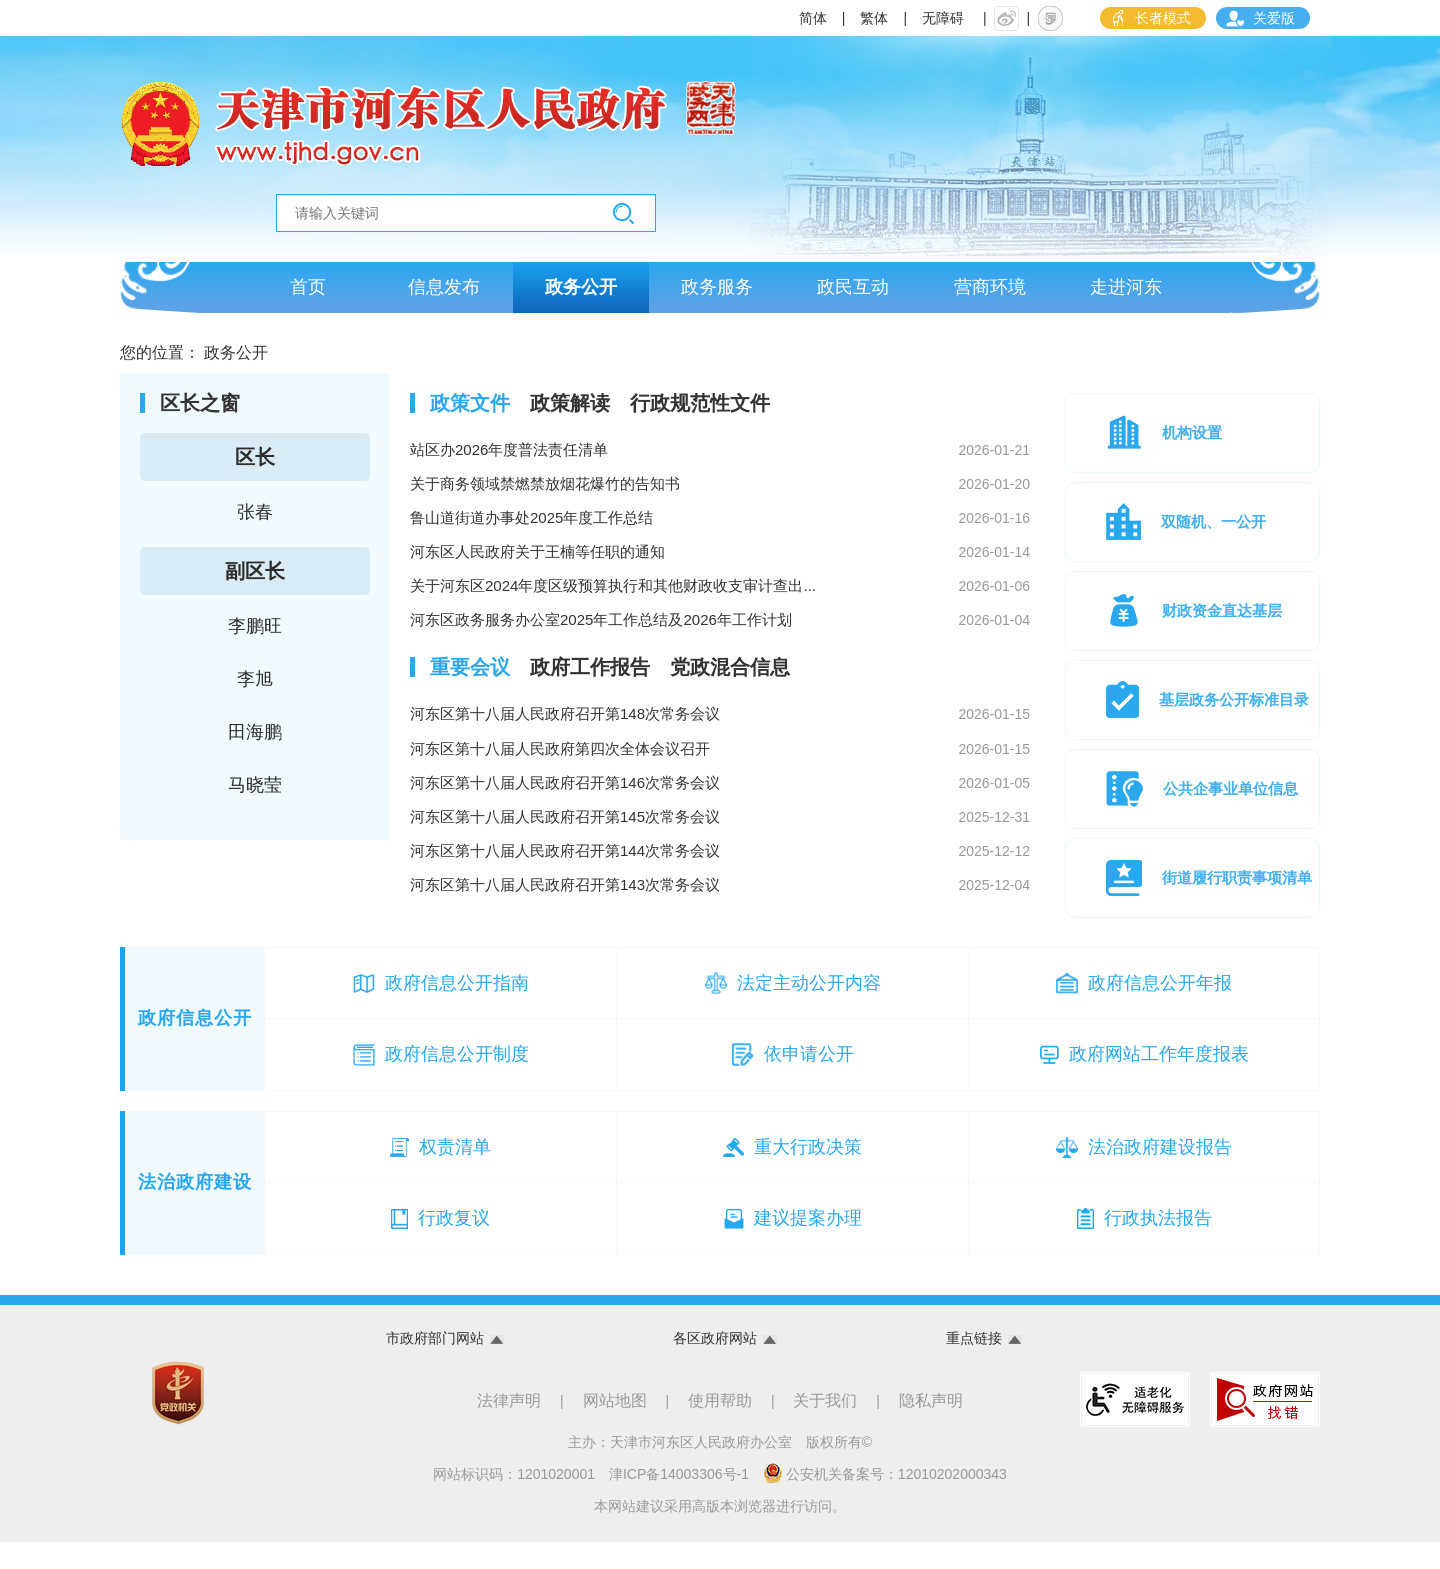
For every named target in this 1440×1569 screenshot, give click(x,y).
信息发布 (444, 292)
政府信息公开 (195, 1045)
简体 (813, 18)
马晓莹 (255, 794)
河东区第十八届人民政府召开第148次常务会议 (720, 736)
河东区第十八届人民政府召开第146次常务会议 (720, 808)
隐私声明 (931, 1427)
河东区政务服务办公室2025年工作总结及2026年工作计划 (720, 640)
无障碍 (943, 18)
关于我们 (825, 1427)
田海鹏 (255, 741)
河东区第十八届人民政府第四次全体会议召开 (720, 772)
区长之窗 (200, 412)
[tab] (470, 412)
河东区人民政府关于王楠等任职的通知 (720, 568)
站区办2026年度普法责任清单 (720, 460)
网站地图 (615, 1427)
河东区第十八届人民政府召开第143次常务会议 (720, 916)
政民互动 (853, 292)
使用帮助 (720, 1427)
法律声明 (509, 1427)
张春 (255, 521)
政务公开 (581, 292)
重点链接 (974, 1365)
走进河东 (1126, 292)
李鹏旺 (255, 635)
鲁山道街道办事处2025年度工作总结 (720, 532)
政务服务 (717, 292)
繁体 (874, 18)
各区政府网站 (715, 1365)
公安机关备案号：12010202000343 (885, 1500)
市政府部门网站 (435, 1365)
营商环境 (990, 292)
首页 (308, 292)
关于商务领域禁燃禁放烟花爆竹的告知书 (720, 496)
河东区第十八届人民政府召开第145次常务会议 (720, 844)
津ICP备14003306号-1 (679, 1501)
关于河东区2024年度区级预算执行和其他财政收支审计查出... (720, 604)
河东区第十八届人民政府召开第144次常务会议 (720, 880)
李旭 (255, 688)
